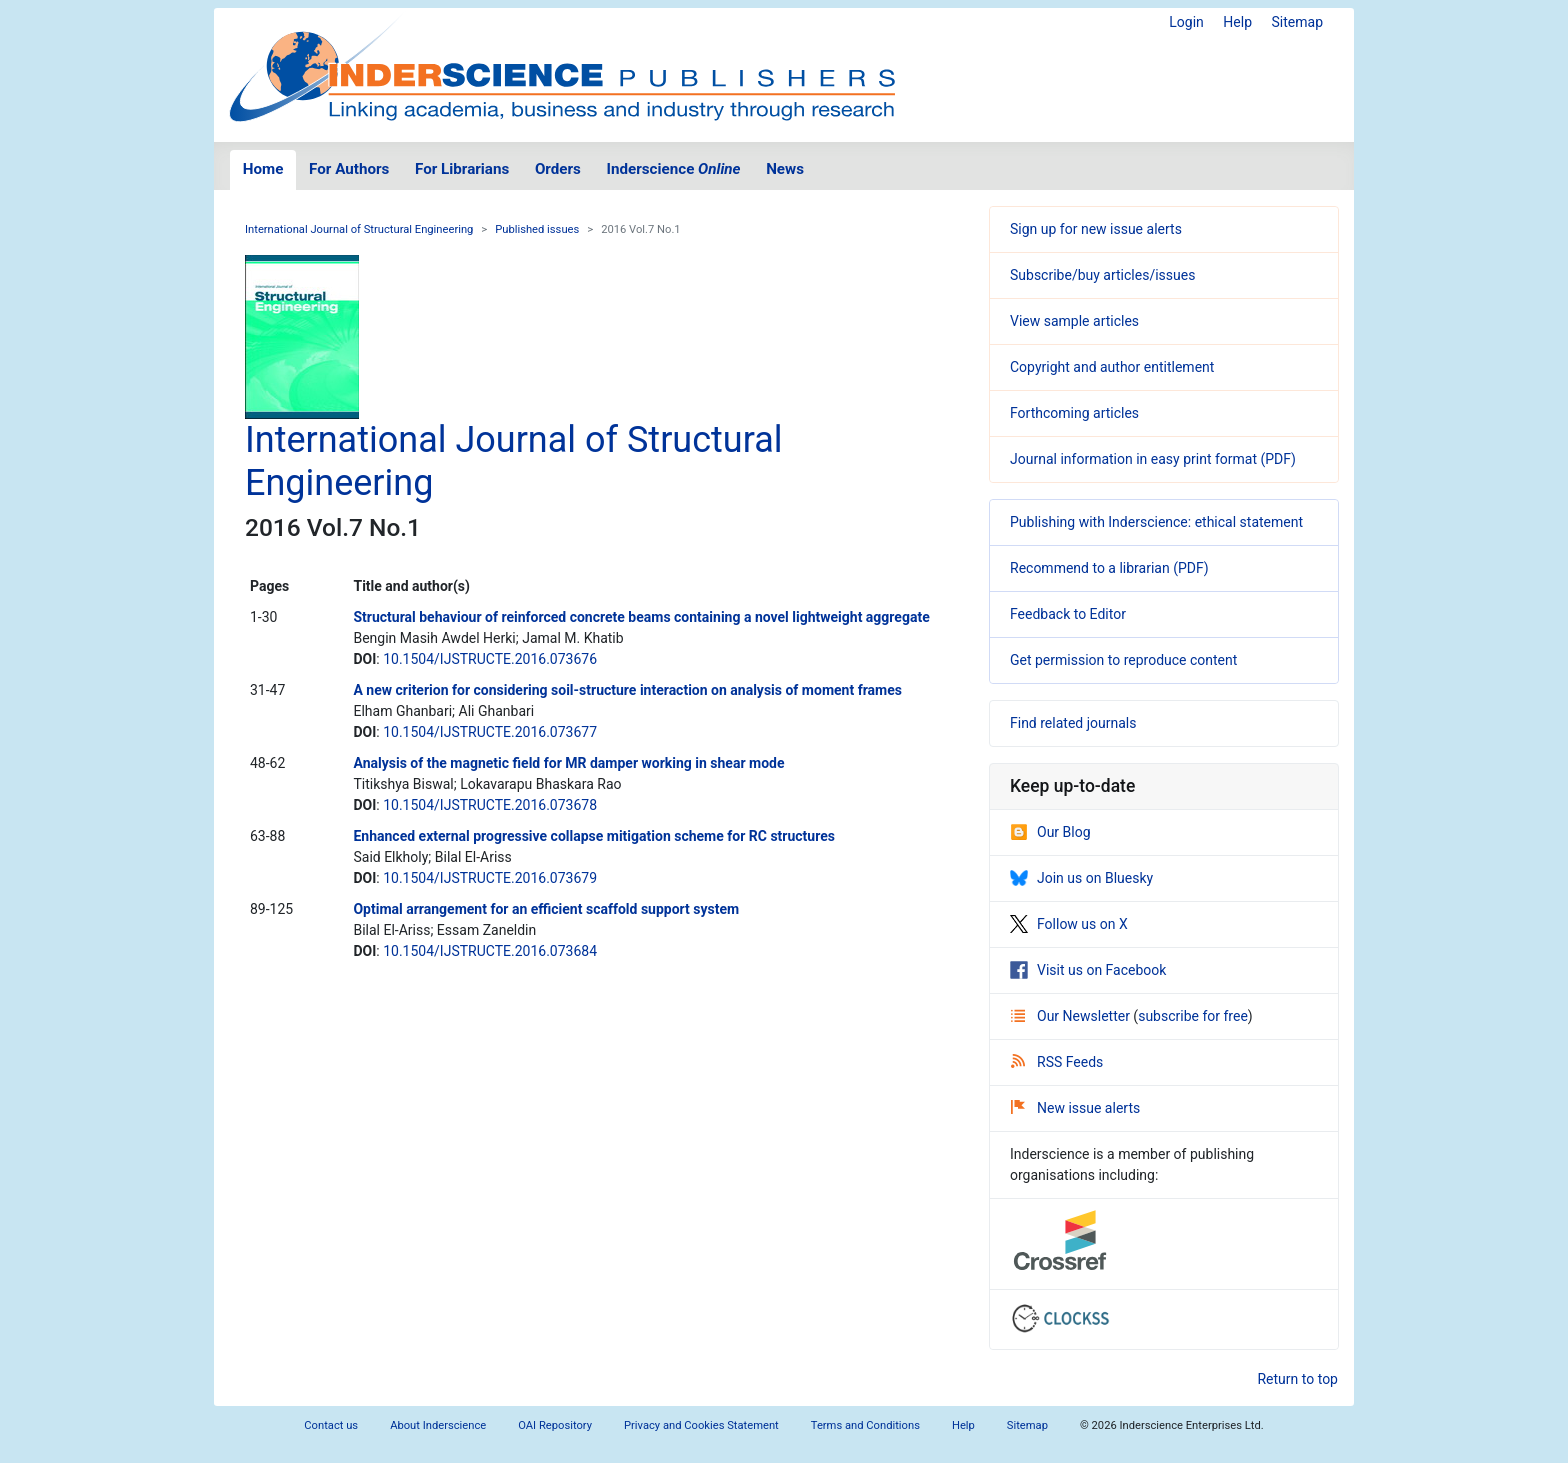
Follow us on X (1069, 924)
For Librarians (462, 169)
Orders (558, 169)
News (785, 169)
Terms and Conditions (865, 1425)
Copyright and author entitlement (1112, 367)
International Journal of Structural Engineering (359, 229)
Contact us (331, 1425)
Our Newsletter (1072, 1016)
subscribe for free (1193, 1016)
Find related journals (1073, 723)
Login (1186, 22)
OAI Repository (555, 1425)
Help (1237, 22)
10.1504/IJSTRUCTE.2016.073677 (490, 732)
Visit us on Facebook (1088, 970)
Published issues (537, 229)
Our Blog (1050, 832)
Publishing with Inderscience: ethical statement (1156, 522)
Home (263, 169)
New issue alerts (1075, 1108)
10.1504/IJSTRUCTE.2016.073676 (490, 659)
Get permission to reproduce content (1123, 660)
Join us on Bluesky (1081, 878)
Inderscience (674, 169)
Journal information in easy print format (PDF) (1153, 459)
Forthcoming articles (1074, 413)
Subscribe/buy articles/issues (1102, 275)
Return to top (1297, 1379)
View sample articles (1074, 321)
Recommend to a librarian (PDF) (1109, 568)
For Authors (349, 169)
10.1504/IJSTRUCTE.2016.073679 (490, 878)
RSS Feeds (1057, 1062)
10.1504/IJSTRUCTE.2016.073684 (490, 951)
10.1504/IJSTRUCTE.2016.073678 (490, 805)
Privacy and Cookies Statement (701, 1425)
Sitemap (1297, 22)
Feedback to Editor (1068, 614)
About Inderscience (438, 1425)
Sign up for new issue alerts (1096, 229)
